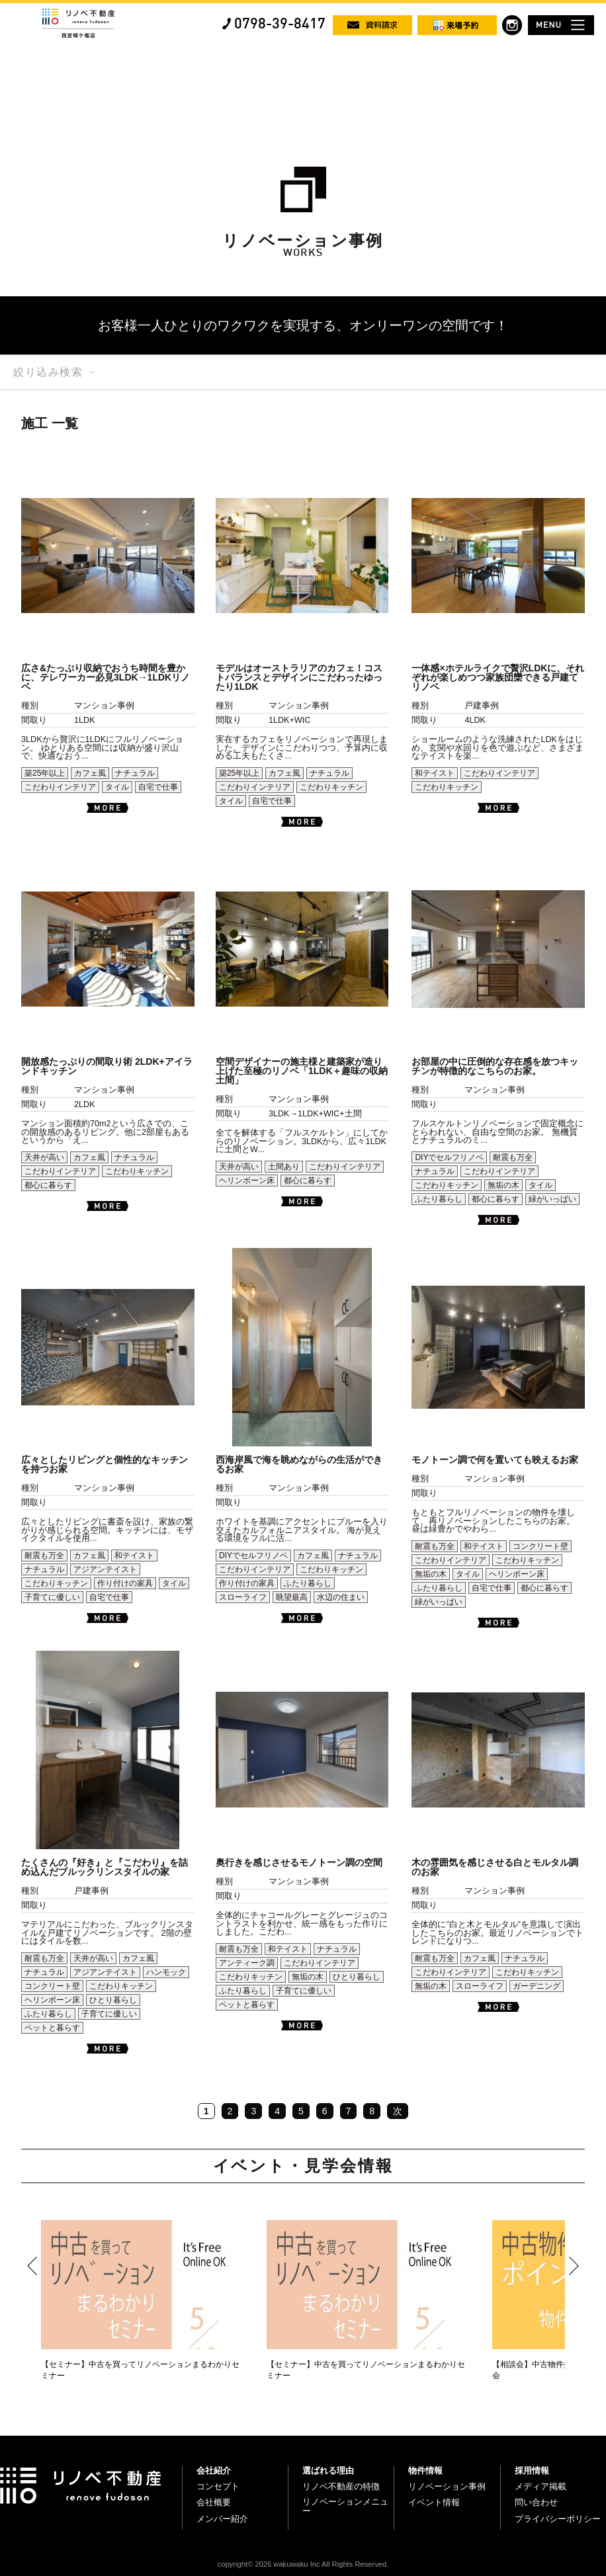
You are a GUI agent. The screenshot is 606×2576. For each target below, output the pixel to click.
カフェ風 (90, 773)
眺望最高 (292, 1597)
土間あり (284, 1166)
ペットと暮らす (52, 2027)
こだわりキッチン (331, 787)
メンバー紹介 (222, 2518)
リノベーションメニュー (345, 2506)
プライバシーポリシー (558, 2518)
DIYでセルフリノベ (449, 1157)
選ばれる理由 (328, 2470)
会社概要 (213, 2502)
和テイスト (435, 773)
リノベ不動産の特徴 (341, 2486)
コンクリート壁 (540, 1546)
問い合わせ (536, 2502)
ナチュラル (135, 773)
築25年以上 (44, 773)
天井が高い (44, 1157)
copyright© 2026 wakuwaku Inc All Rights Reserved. (303, 2564)
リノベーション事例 (447, 2486)
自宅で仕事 (158, 787)
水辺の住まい (341, 1597)
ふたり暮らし (438, 1199)
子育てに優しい (52, 1597)
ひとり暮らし (113, 2000)
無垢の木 (503, 1185)
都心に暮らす (48, 1185)
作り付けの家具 (125, 1583)
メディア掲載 (540, 2486)
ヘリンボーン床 (247, 1180)
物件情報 (425, 2470)
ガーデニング (536, 1986)
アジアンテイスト (105, 1569)
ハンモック (166, 1972)
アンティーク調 (247, 1963)
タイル (117, 787)
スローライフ (243, 1597)
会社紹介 (213, 2470)
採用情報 (532, 2470)
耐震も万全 (513, 1157)
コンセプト (217, 2486)
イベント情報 (434, 2502)
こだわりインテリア (60, 787)
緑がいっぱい (552, 1199)
